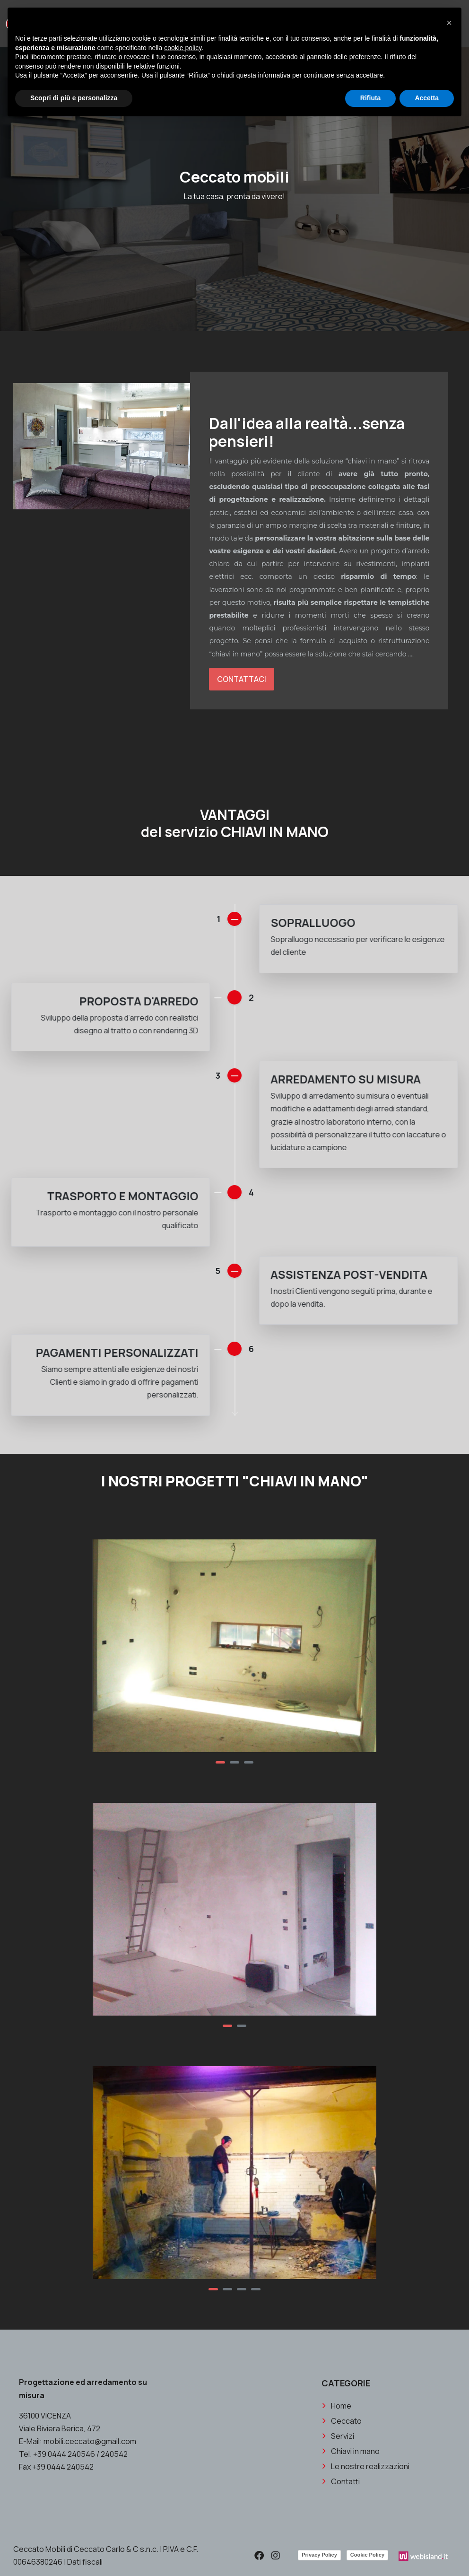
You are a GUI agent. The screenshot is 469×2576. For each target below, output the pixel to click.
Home (341, 2514)
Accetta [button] (427, 98)
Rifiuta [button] (370, 98)
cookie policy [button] (182, 48)
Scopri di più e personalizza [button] (73, 98)
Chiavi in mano (355, 2559)
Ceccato (346, 2529)
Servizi (342, 2544)
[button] (220, 1762)
